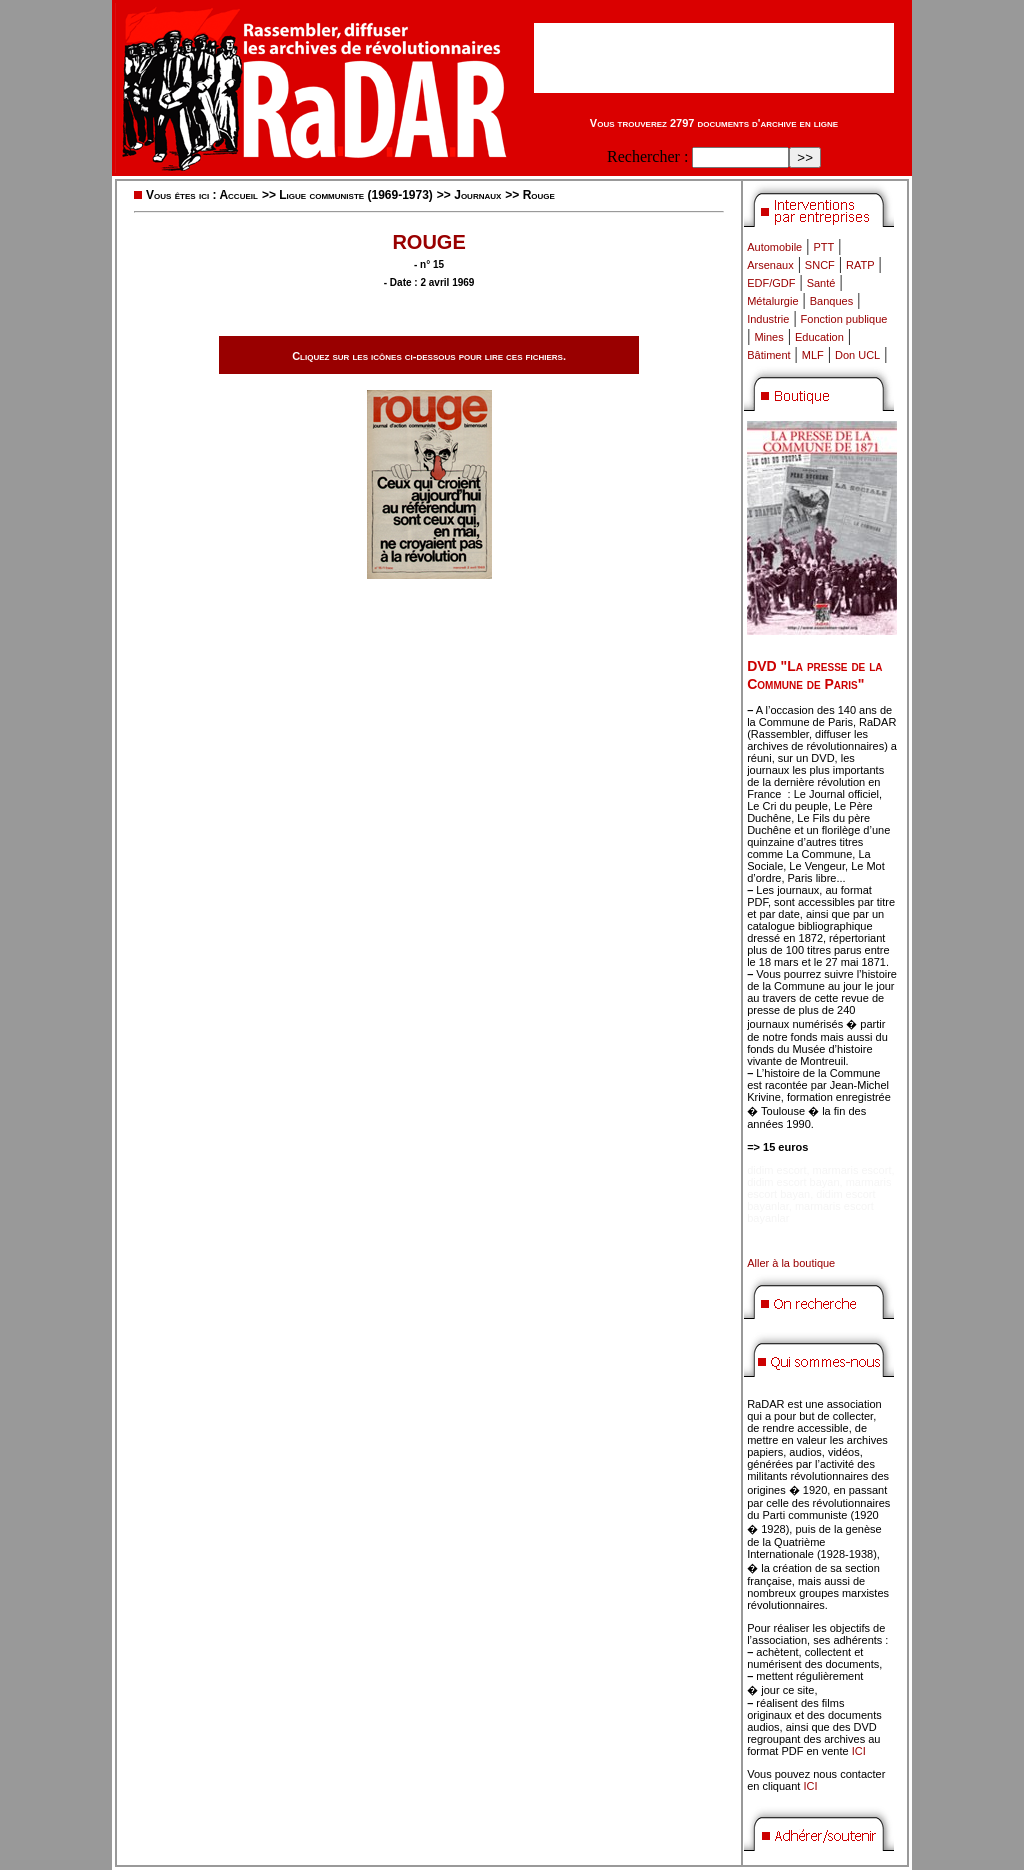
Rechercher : (647, 156)
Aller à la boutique (791, 1263)
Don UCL (857, 355)
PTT (823, 247)
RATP (860, 265)
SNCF (820, 265)
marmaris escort (852, 1170)
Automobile (774, 247)
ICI (859, 1751)
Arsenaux (770, 265)
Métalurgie (772, 301)
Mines (768, 337)
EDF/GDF (771, 283)
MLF (813, 355)
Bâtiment (768, 355)
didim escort (776, 1170)
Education (819, 337)
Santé (821, 283)
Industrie (768, 319)
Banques (831, 301)
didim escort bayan (793, 1182)
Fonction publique (844, 319)
